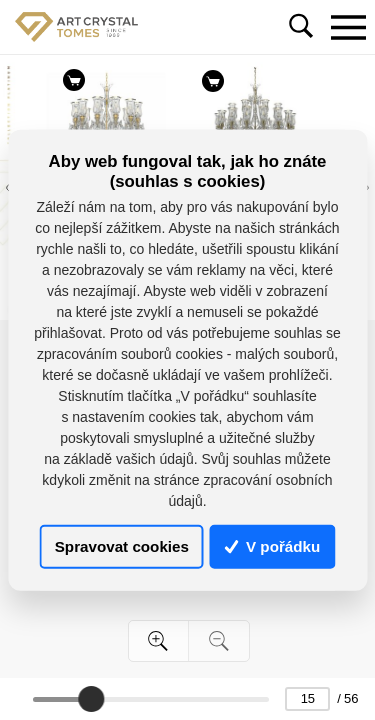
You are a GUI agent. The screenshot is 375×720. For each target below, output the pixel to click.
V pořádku (273, 546)
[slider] (91, 699)
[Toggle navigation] (348, 27)
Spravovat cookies (122, 546)
